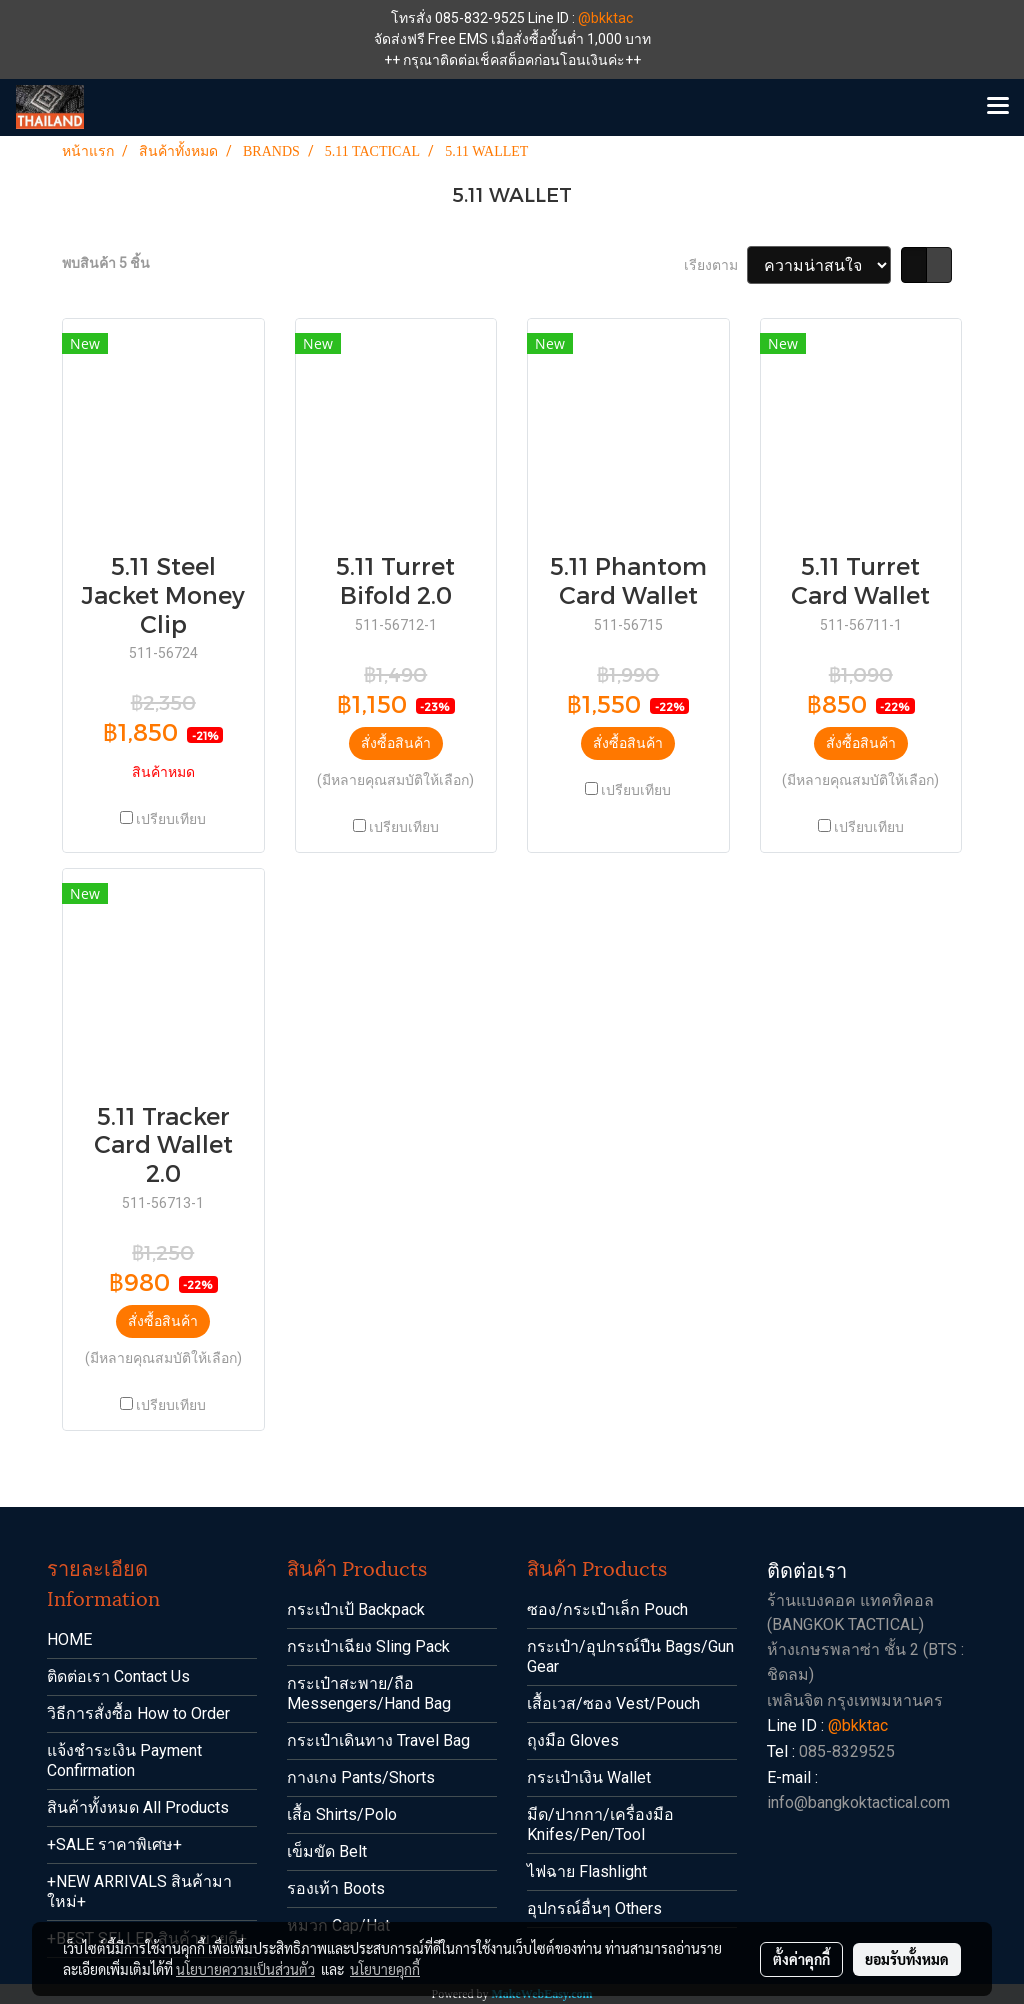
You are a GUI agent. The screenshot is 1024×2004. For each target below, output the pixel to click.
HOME (69, 1639)
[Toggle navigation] (998, 107)
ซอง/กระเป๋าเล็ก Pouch (607, 1609)
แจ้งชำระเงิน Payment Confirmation (124, 1760)
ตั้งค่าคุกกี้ (801, 1959)
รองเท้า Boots (336, 1888)
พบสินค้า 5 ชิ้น (106, 263)
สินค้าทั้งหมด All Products (138, 1807)
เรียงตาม (715, 265)
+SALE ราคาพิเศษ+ (114, 1844)
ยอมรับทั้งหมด (907, 1959)
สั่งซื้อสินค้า (396, 743)
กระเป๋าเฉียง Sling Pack (368, 1646)
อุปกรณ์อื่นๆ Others (594, 1908)
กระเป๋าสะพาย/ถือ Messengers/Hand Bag (369, 1693)
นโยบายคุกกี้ (385, 1969)
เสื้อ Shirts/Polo (342, 1814)
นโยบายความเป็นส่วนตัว (245, 1969)
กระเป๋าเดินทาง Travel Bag (378, 1740)
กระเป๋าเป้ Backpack (356, 1609)
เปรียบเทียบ (171, 819)
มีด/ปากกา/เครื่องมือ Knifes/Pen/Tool (600, 1824)
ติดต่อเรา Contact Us (118, 1676)
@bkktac (605, 18)
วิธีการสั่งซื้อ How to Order (138, 1713)
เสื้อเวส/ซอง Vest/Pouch (613, 1703)
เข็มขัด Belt (327, 1851)
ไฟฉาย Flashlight (587, 1871)
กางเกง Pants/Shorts (361, 1777)
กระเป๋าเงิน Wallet (589, 1777)
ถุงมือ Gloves (573, 1740)
